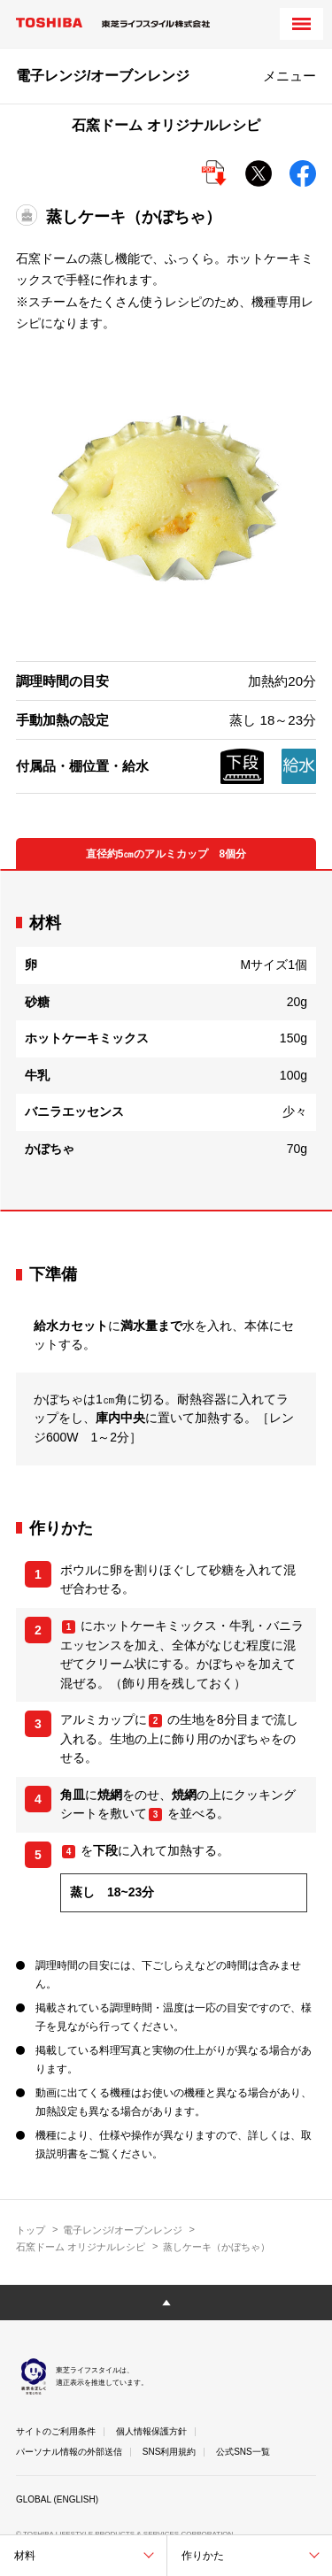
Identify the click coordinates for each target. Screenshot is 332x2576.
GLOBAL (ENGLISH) (57, 2499)
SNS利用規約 (170, 2452)
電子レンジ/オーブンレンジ (122, 2230)
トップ (30, 2230)
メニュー (289, 75)
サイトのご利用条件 (56, 2431)
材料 (24, 2555)
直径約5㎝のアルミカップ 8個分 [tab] (166, 854)
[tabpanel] (166, 1040)
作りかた (202, 2555)
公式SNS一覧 (243, 2452)
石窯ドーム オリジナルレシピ (80, 2247)
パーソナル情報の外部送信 (69, 2452)
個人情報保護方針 (151, 2431)
